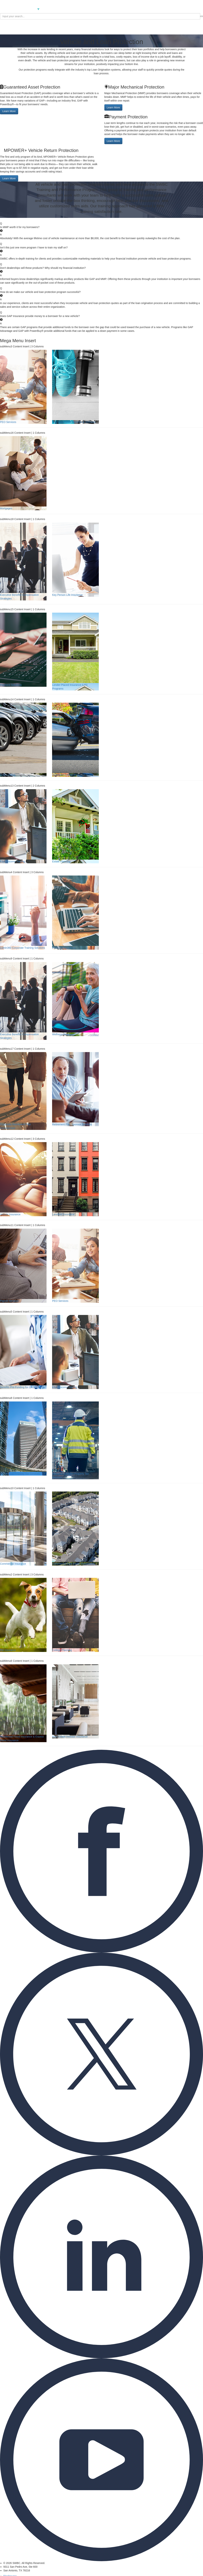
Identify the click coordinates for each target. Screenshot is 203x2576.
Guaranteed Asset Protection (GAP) (72, 774)
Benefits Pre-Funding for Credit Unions (22, 1387)
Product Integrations (63, 947)
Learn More (9, 111)
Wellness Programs (63, 1034)
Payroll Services (9, 1300)
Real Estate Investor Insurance (70, 1736)
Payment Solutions (11, 684)
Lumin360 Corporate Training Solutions (22, 947)
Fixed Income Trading (12, 861)
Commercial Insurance (13, 1563)
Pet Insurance (8, 1650)
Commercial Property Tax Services (20, 1473)
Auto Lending (7, 774)
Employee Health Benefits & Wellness (74, 422)
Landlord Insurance (63, 1214)
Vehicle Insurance (10, 1214)
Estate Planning (61, 861)
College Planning (62, 1650)
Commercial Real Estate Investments (73, 1563)
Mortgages (6, 508)
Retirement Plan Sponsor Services (72, 1124)
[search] (100, 16)
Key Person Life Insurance (67, 594)
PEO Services (8, 422)
